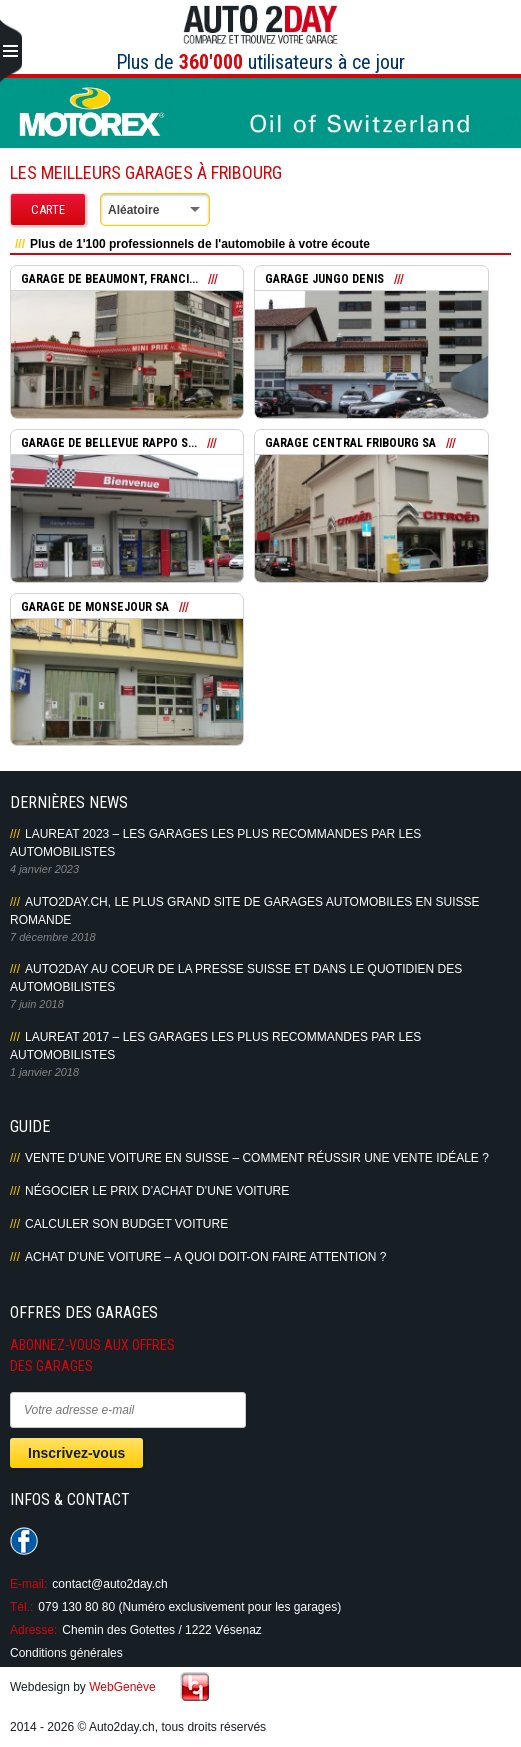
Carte (48, 209)
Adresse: (33, 1630)
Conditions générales (66, 1653)
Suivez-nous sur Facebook (24, 1541)
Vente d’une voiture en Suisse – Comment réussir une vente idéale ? (257, 1158)
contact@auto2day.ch (109, 1584)
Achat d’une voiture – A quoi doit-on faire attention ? (205, 1257)
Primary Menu (11, 52)
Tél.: (21, 1607)
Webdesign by (83, 1687)
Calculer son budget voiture (126, 1224)
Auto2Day (260, 25)
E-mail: (28, 1584)
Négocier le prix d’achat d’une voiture (157, 1191)
